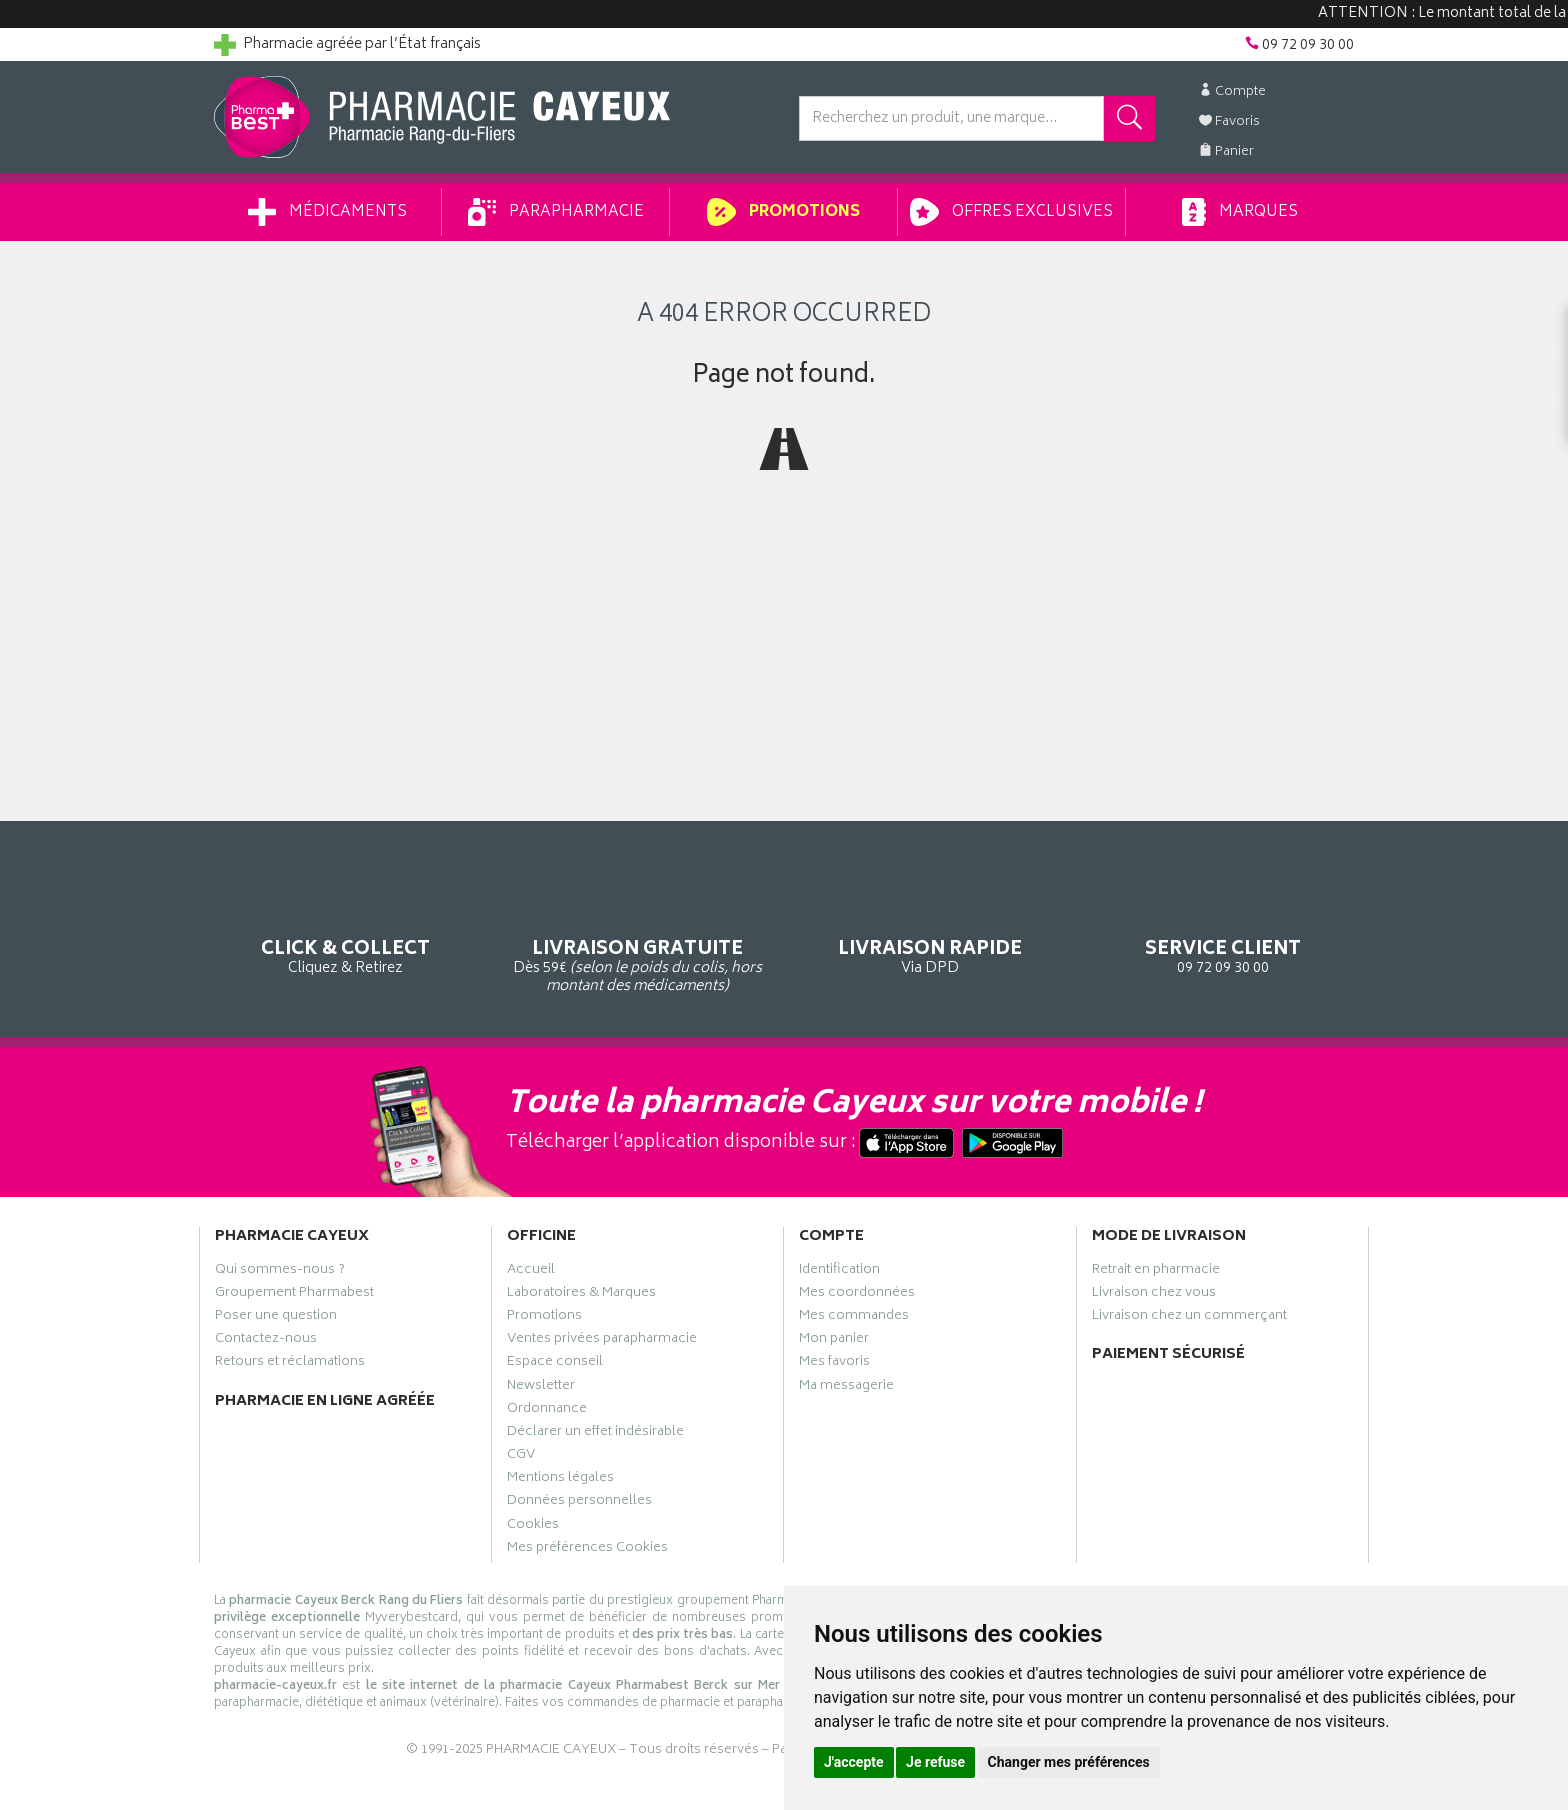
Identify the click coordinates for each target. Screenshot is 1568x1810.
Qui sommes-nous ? (280, 1272)
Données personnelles (579, 1503)
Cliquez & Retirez (345, 924)
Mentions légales (560, 1480)
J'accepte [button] (854, 1762)
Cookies (533, 1527)
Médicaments (327, 212)
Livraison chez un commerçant (1189, 1318)
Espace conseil (555, 1364)
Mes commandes (854, 1318)
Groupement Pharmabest (294, 1295)
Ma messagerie (846, 1388)
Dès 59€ (638, 934)
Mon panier (834, 1341)
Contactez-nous (266, 1341)
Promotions (783, 212)
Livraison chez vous (1154, 1295)
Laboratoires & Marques (581, 1295)
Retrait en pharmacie (1156, 1272)
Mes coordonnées (857, 1295)
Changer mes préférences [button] (1069, 1762)
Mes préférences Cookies (587, 1550)
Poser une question (276, 1318)
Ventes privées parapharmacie (602, 1341)
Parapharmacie (556, 212)
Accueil (531, 1272)
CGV (521, 1457)
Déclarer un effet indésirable (595, 1434)
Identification (839, 1272)
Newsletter (541, 1388)
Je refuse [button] (935, 1762)
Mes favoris (834, 1364)
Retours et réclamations (290, 1364)
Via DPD (930, 924)
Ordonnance (547, 1411)
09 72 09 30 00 (1223, 924)
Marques (1240, 212)
